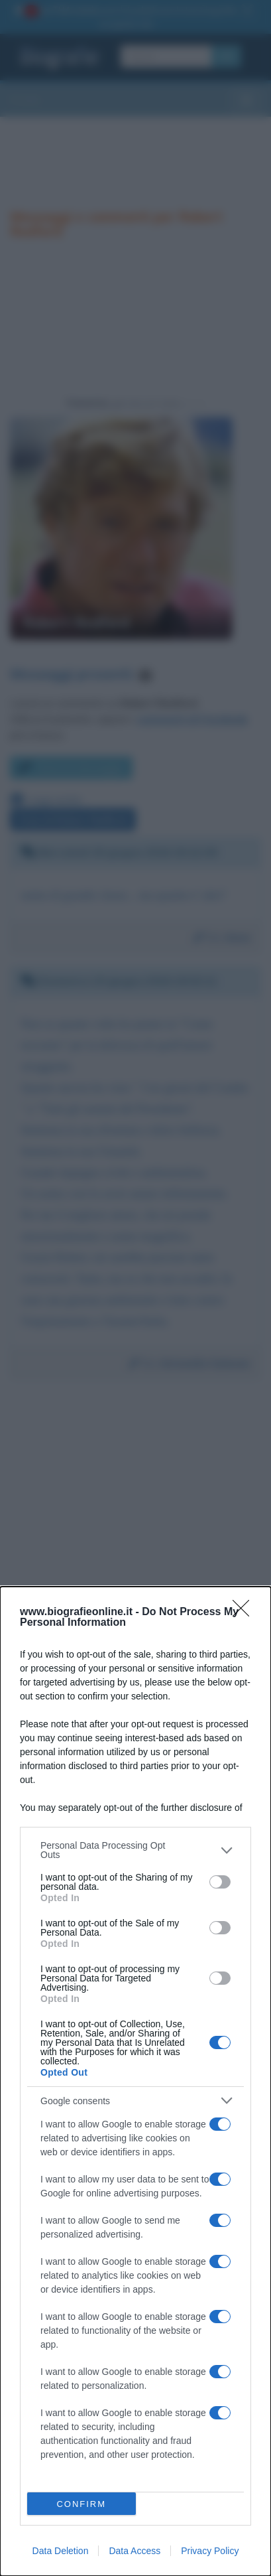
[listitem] (135, 1850)
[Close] (245, 1612)
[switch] (220, 1882)
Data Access (134, 2550)
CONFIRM (81, 2504)
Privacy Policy (210, 2550)
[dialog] (135, 2081)
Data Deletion (60, 2550)
